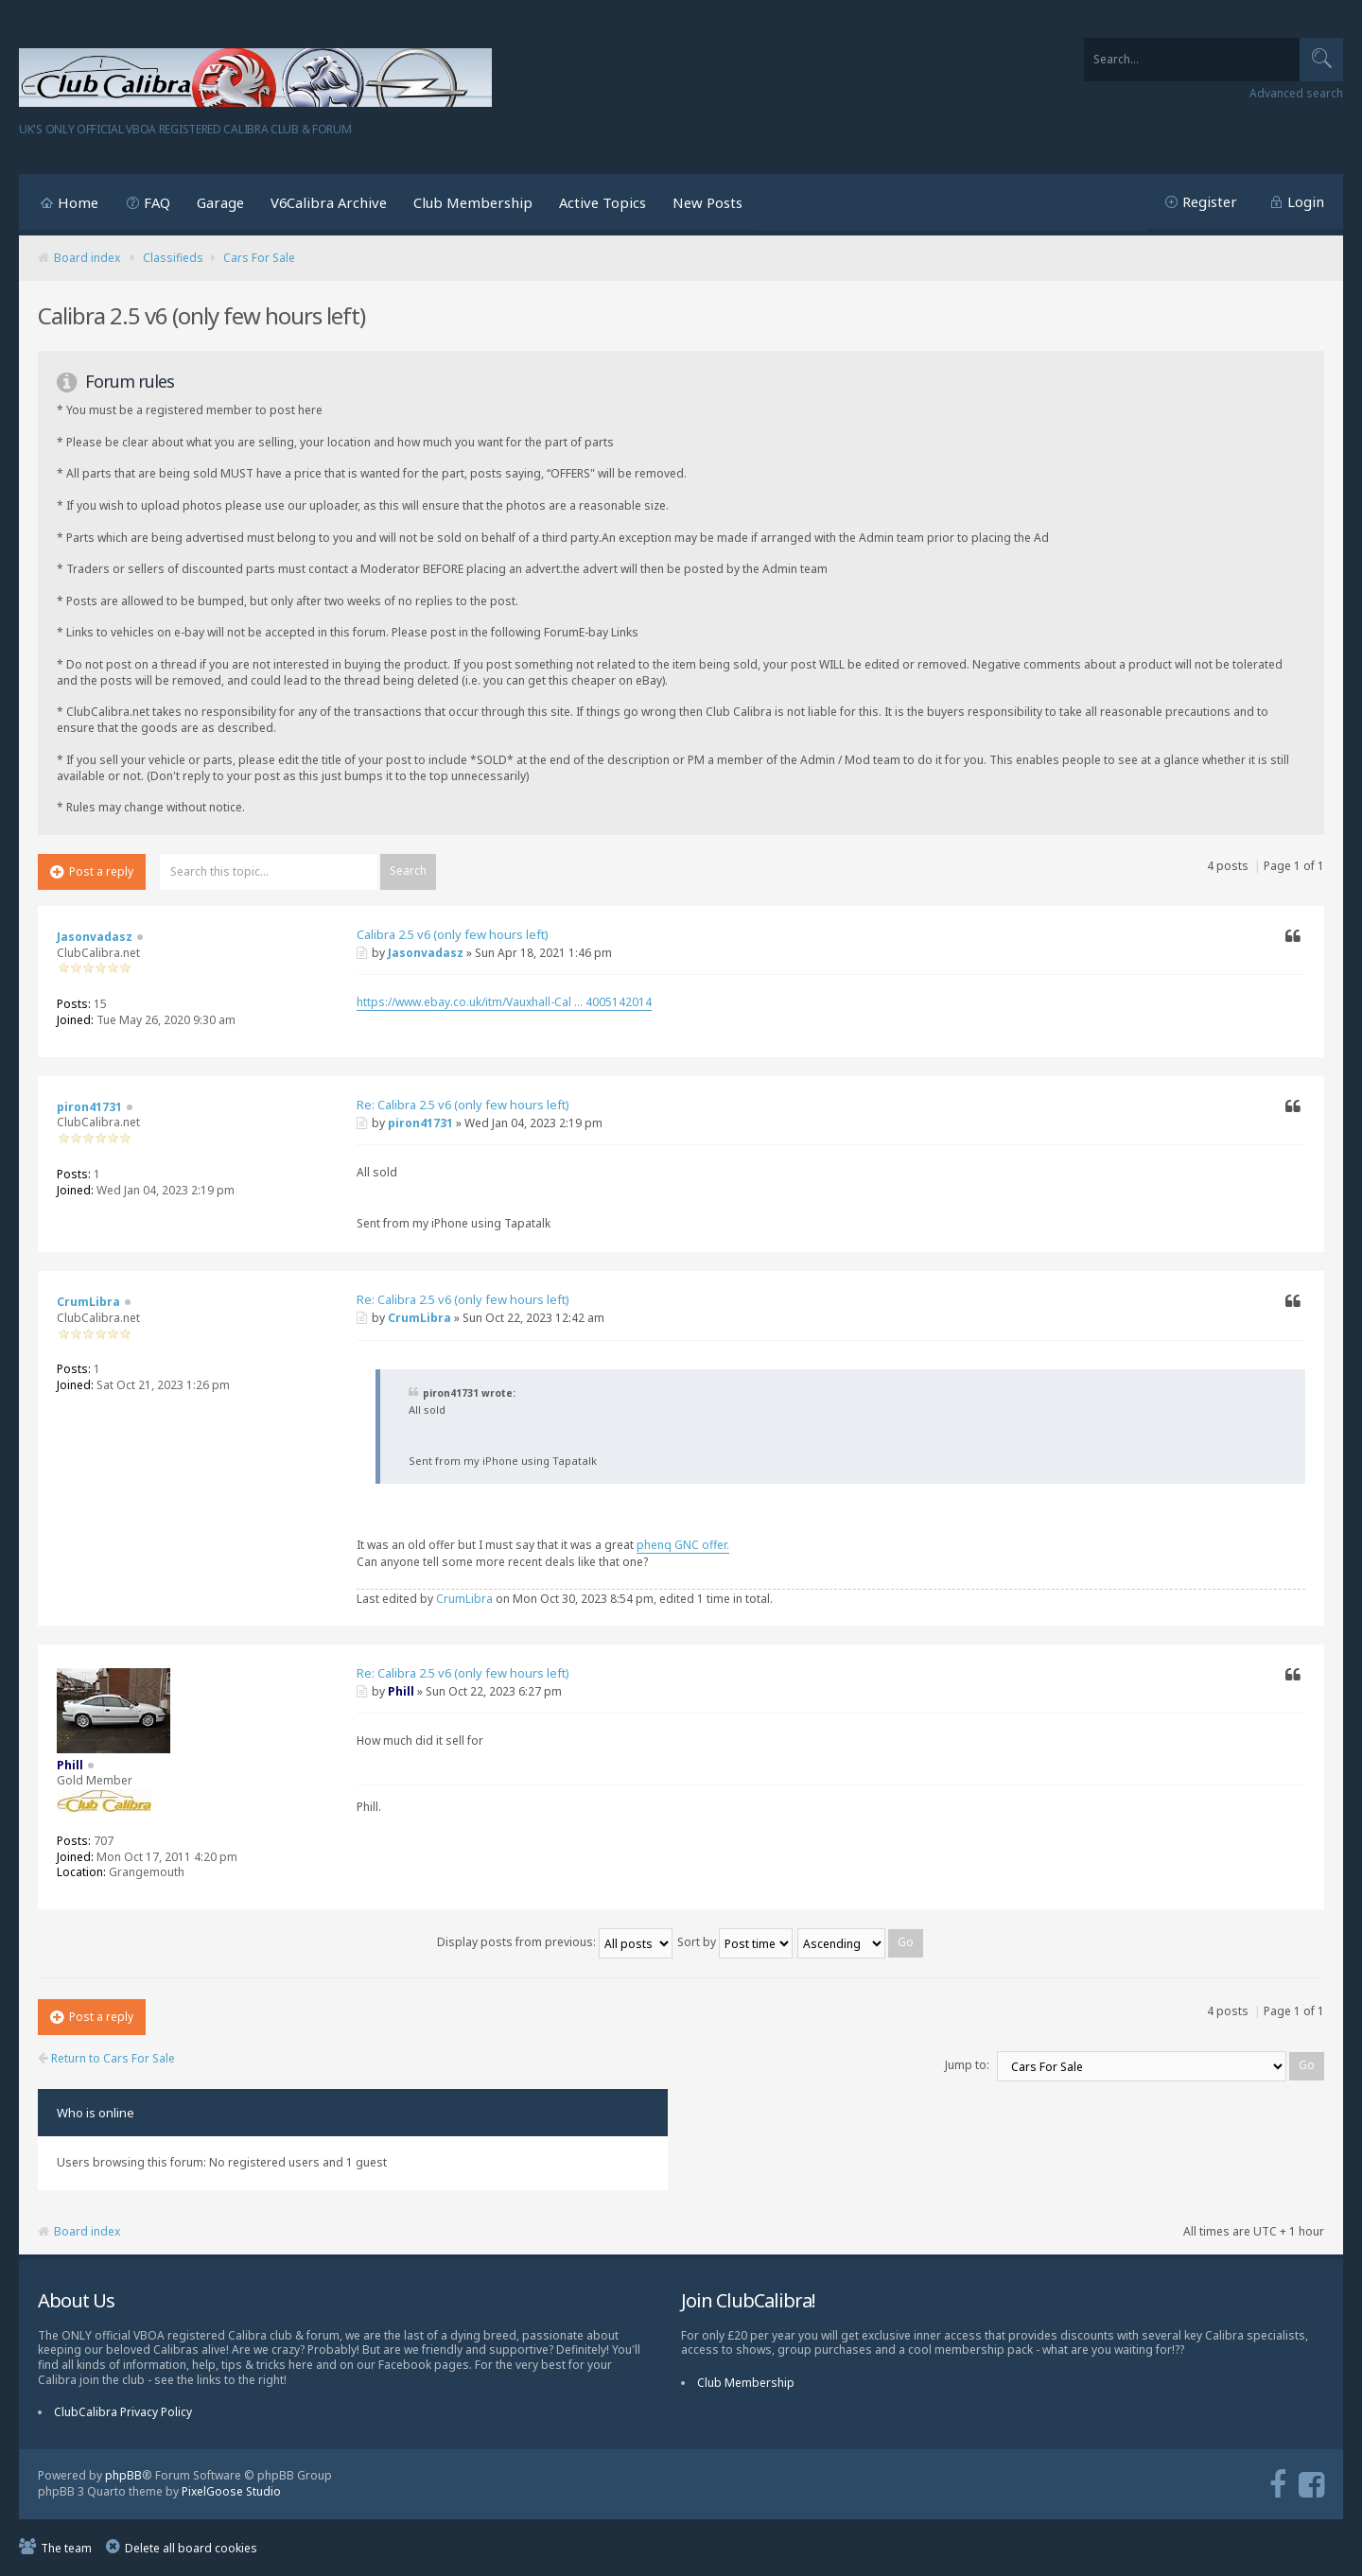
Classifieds (173, 258)
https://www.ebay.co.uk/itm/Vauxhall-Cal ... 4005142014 (504, 1002)
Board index (87, 258)
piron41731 (420, 1123)
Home (78, 202)
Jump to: (967, 2065)
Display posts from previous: (554, 1942)
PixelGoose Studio (231, 2491)
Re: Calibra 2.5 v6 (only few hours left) (463, 1104)
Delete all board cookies (191, 2548)
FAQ (157, 202)
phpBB (123, 2475)
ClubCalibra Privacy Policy (123, 2412)
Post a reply (91, 871)
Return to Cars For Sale (106, 2058)
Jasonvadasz (425, 953)
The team (66, 2548)
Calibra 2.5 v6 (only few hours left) (453, 934)
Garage (220, 202)
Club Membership (473, 202)
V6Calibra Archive (329, 202)
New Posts (707, 202)
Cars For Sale (259, 258)
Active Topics (602, 202)
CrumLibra (419, 1318)
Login (1305, 201)
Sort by (735, 1942)
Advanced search (1296, 93)
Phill (401, 1691)
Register (1209, 201)
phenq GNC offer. (683, 1545)
